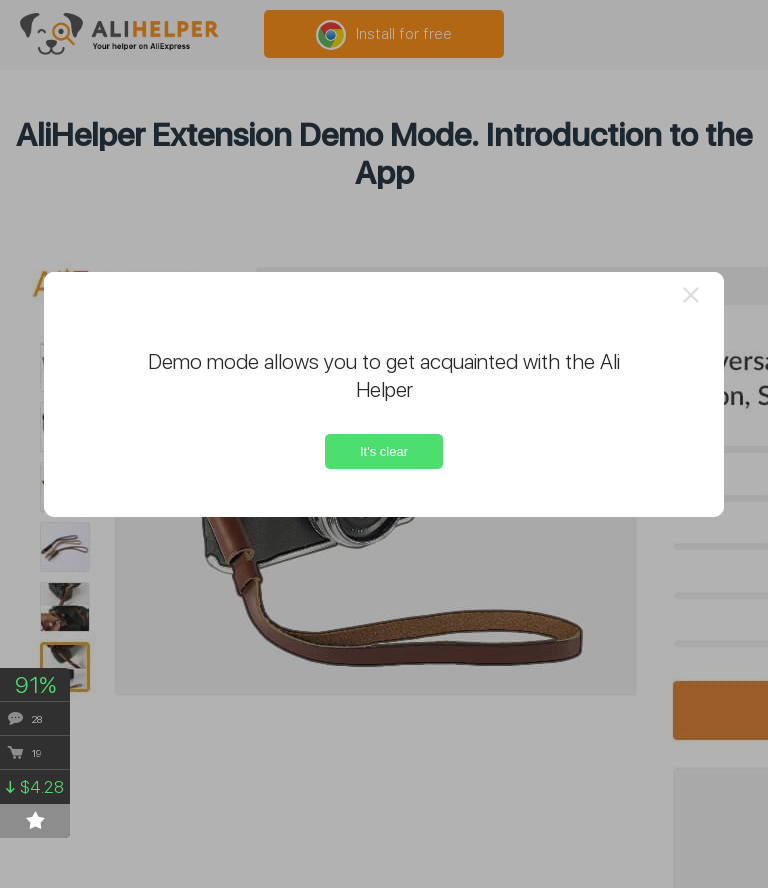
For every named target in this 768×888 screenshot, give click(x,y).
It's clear (384, 451)
